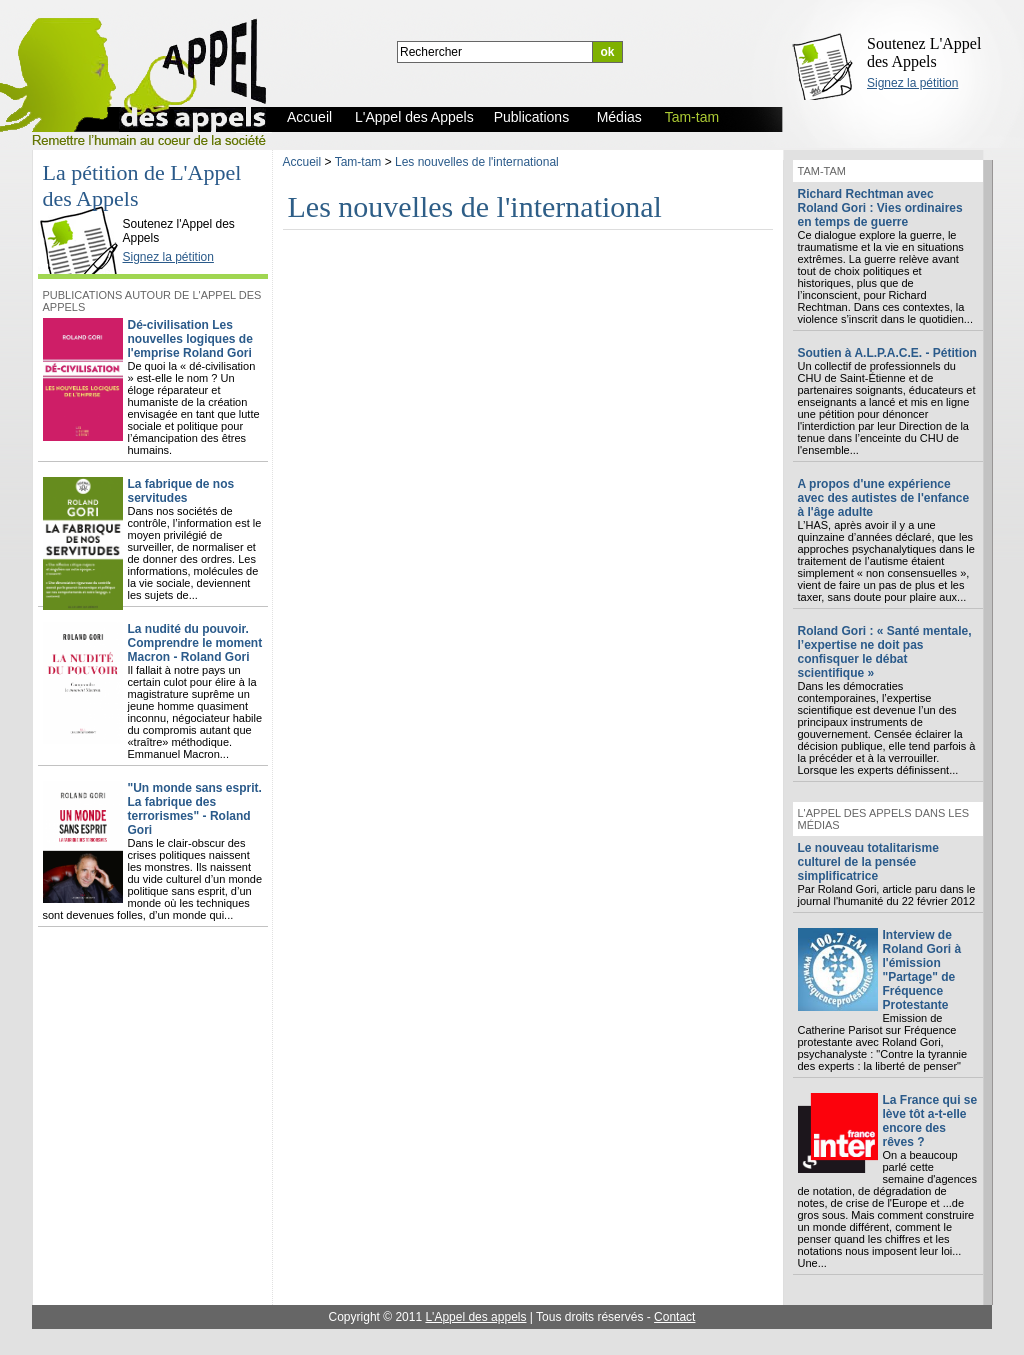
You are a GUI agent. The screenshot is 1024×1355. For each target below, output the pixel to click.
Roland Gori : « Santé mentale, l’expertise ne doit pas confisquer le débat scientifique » (885, 652)
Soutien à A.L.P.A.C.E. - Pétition (887, 353)
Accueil (302, 162)
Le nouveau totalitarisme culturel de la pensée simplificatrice (868, 862)
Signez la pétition (912, 83)
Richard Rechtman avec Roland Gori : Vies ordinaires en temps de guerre (880, 208)
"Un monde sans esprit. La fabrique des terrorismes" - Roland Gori (195, 809)
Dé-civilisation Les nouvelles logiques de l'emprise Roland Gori (190, 339)
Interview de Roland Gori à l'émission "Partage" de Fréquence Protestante (922, 970)
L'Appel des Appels (83, 207)
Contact (674, 1317)
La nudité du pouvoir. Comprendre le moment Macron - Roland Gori (195, 643)
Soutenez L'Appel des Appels (924, 52)
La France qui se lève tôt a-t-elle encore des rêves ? (930, 1121)
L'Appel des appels (475, 1317)
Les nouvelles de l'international (477, 162)
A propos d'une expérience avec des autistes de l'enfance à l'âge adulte (884, 498)
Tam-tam (358, 162)
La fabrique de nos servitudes (181, 491)
